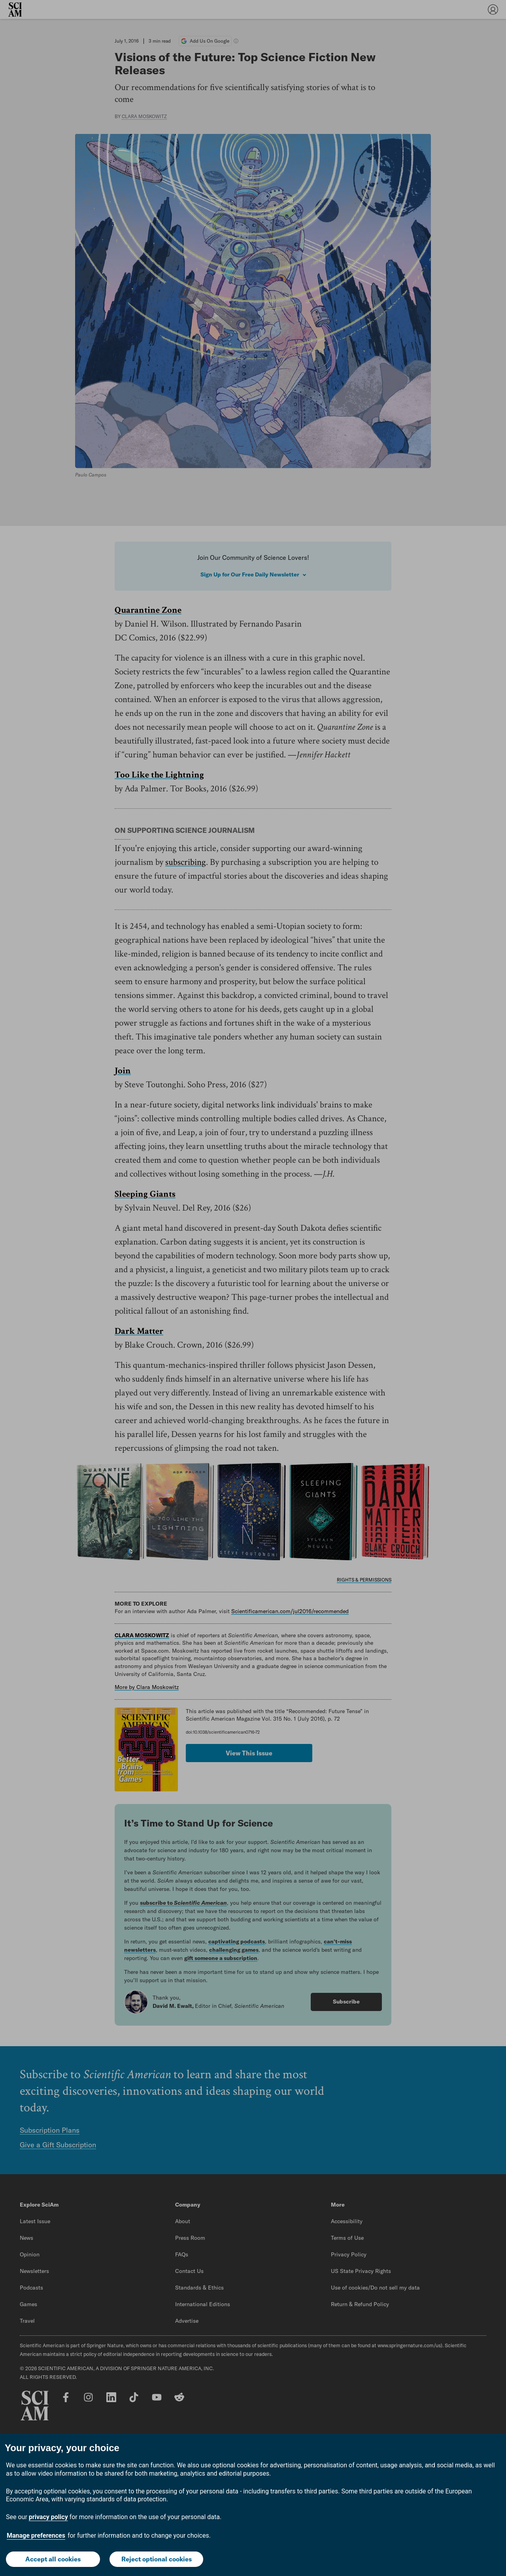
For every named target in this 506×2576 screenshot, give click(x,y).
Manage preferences (36, 2536)
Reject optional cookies (156, 2559)
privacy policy (48, 2517)
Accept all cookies (53, 2559)
